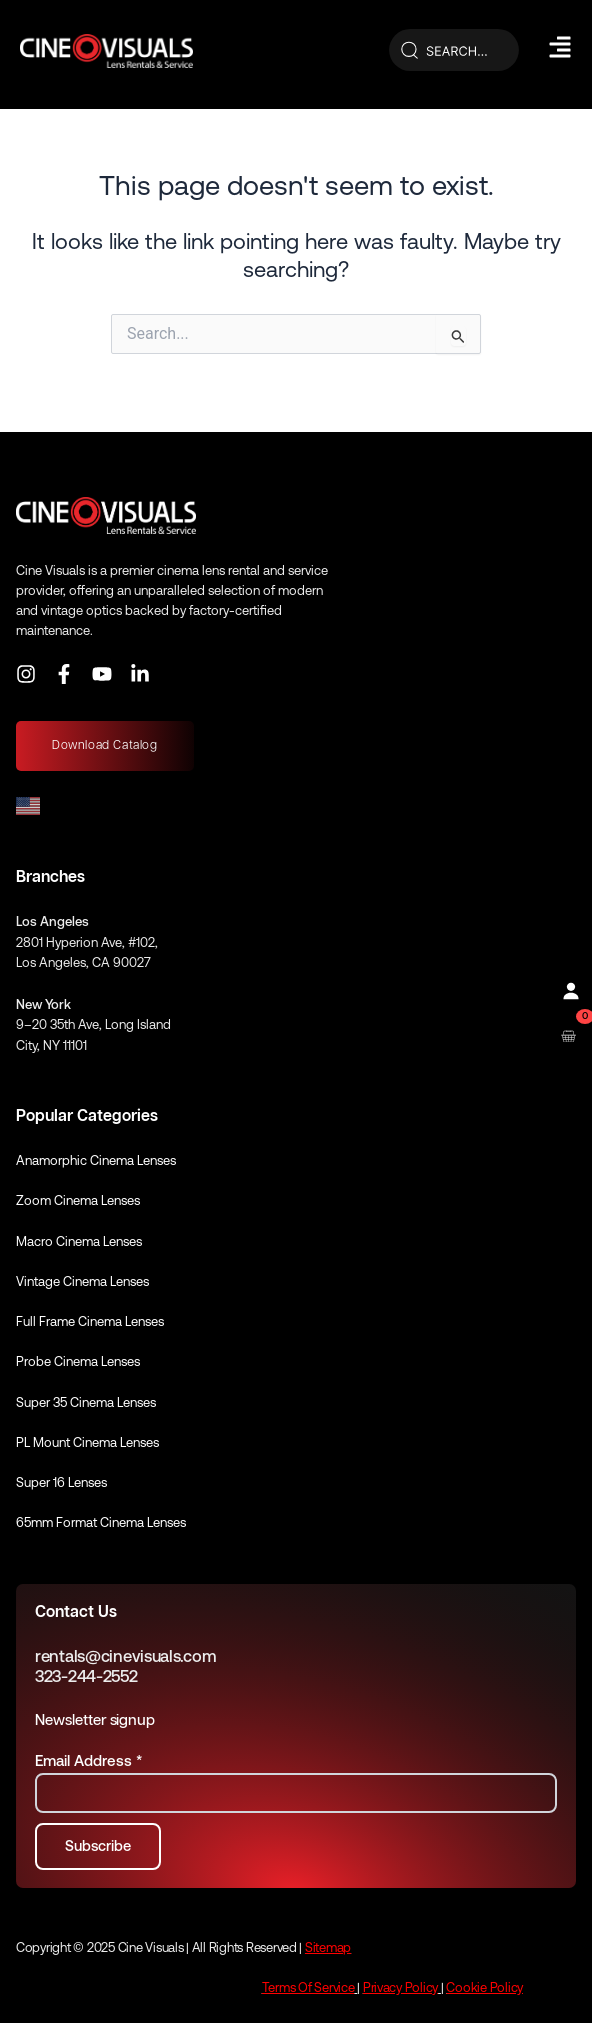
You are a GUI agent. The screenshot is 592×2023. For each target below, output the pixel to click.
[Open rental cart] (568, 1034)
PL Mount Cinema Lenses (87, 1442)
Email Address (88, 1760)
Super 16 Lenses (61, 1482)
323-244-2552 (86, 1676)
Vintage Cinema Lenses (82, 1281)
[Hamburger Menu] (560, 47)
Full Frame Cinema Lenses (90, 1321)
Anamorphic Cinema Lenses (96, 1160)
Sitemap (328, 1947)
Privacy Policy (400, 1987)
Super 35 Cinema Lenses (86, 1402)
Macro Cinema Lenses (79, 1241)
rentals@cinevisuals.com (125, 1656)
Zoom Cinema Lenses (78, 1200)
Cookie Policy (484, 1987)
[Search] (454, 51)
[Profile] (568, 989)
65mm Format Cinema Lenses (101, 1522)
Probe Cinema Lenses (78, 1361)
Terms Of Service (308, 1987)
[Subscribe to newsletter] (98, 1846)
